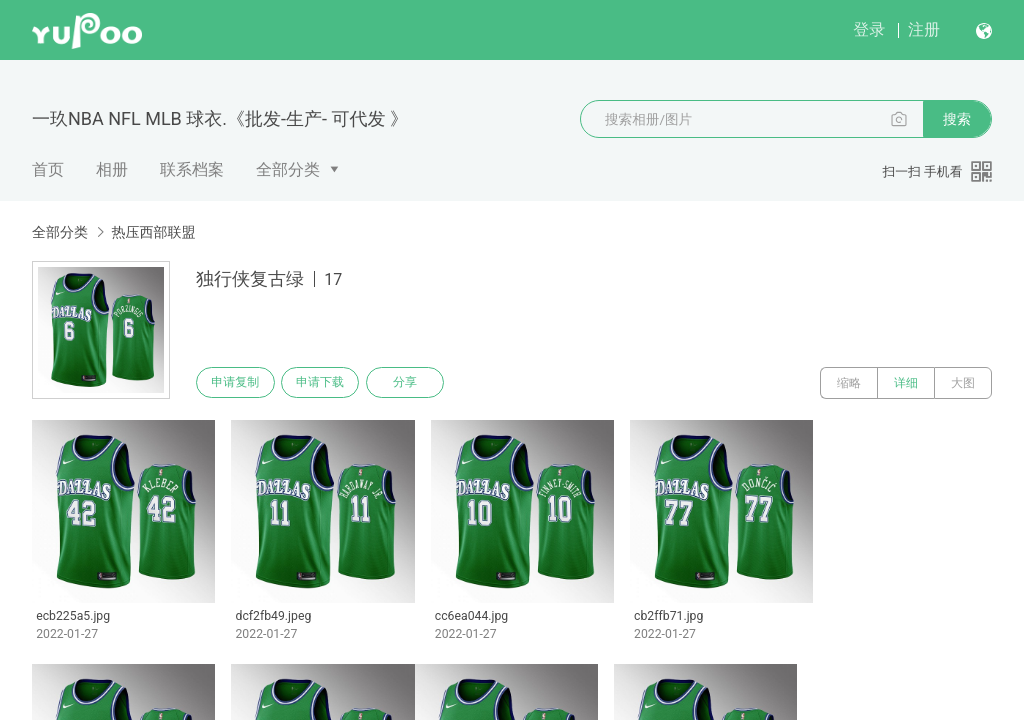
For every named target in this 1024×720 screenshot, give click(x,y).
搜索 (957, 119)
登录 (869, 29)
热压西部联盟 (153, 232)
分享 (418, 383)
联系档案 (192, 169)
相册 (112, 169)
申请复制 (238, 383)
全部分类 (288, 169)
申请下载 (328, 383)
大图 (963, 383)
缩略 (849, 383)
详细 (906, 383)
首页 (48, 169)
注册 (924, 29)
